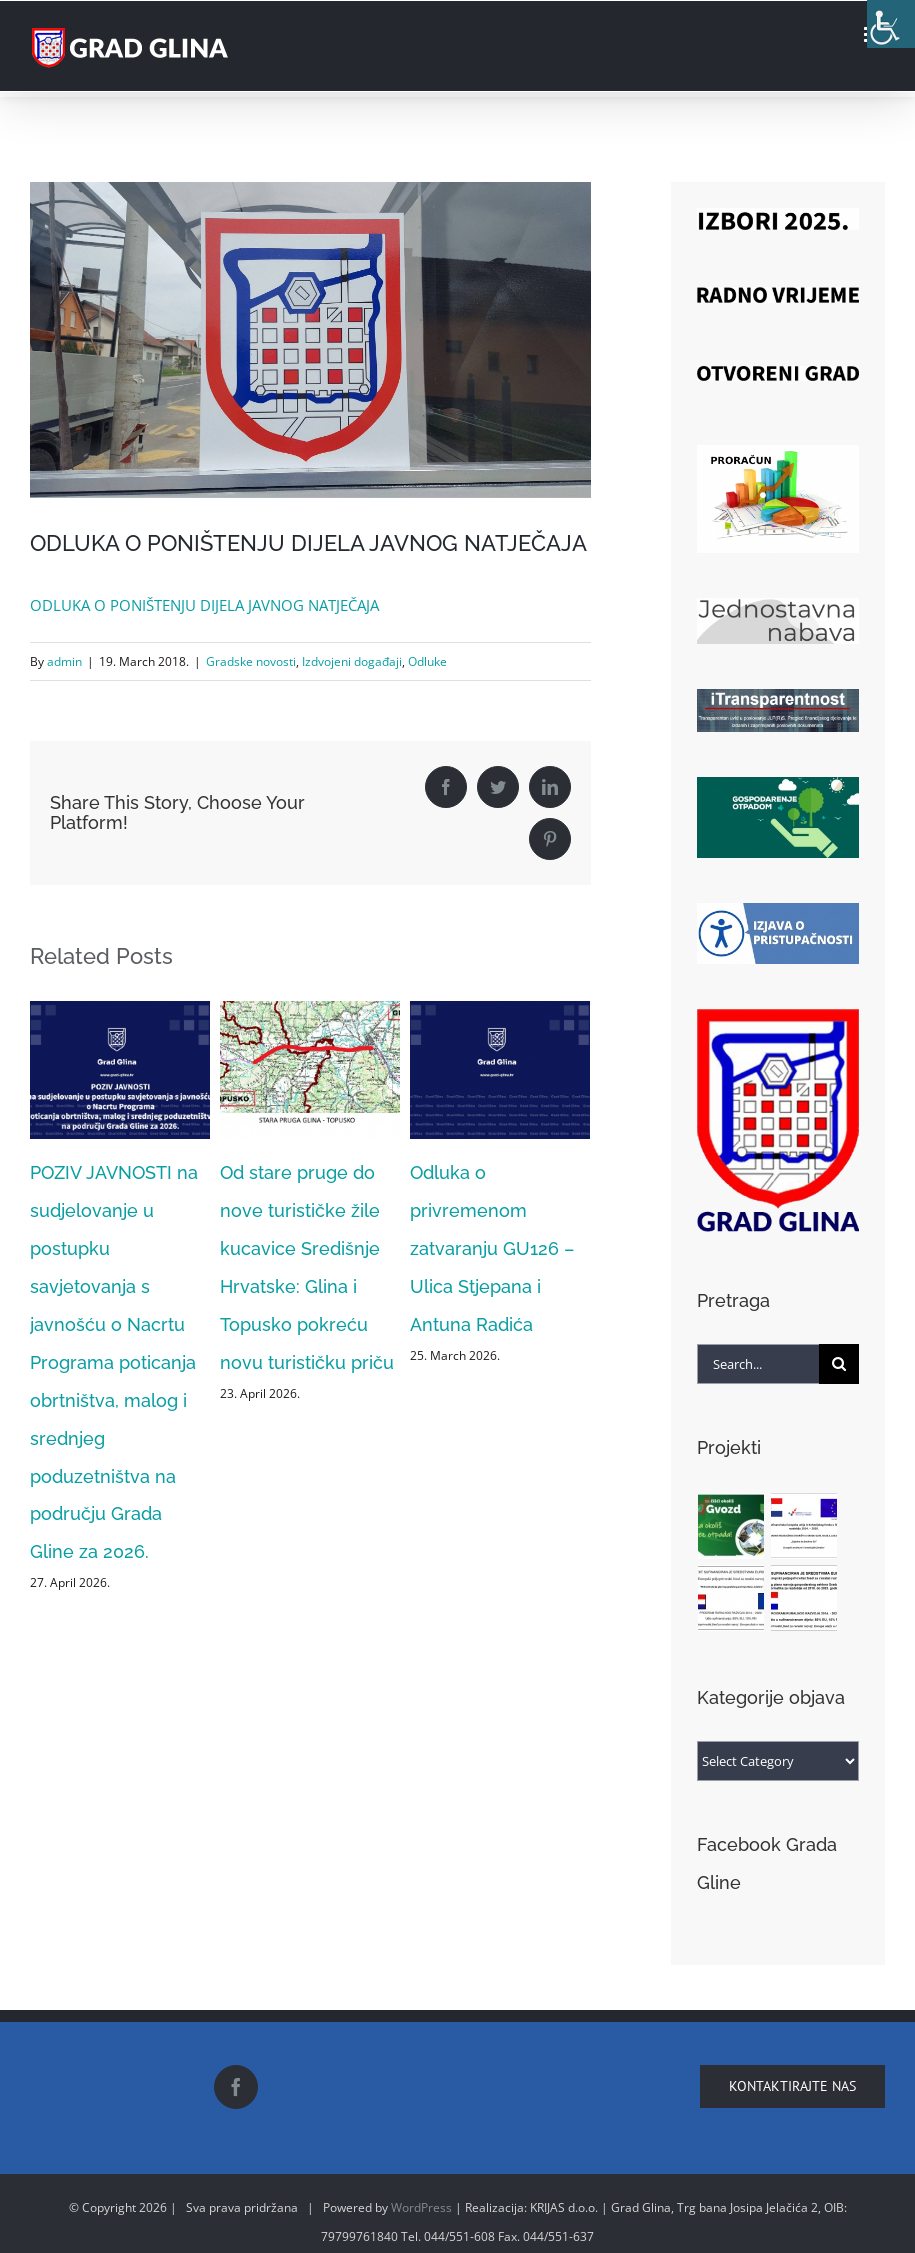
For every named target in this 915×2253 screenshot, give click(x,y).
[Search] (839, 1364)
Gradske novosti (251, 661)
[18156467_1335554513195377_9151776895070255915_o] (310, 340)
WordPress (421, 2207)
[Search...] (758, 1364)
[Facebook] (236, 2087)
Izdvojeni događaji (352, 661)
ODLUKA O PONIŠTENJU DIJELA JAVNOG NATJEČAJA (204, 605)
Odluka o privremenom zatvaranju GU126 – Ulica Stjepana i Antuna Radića (492, 1248)
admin (64, 661)
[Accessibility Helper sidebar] (891, 24)
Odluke (427, 661)
